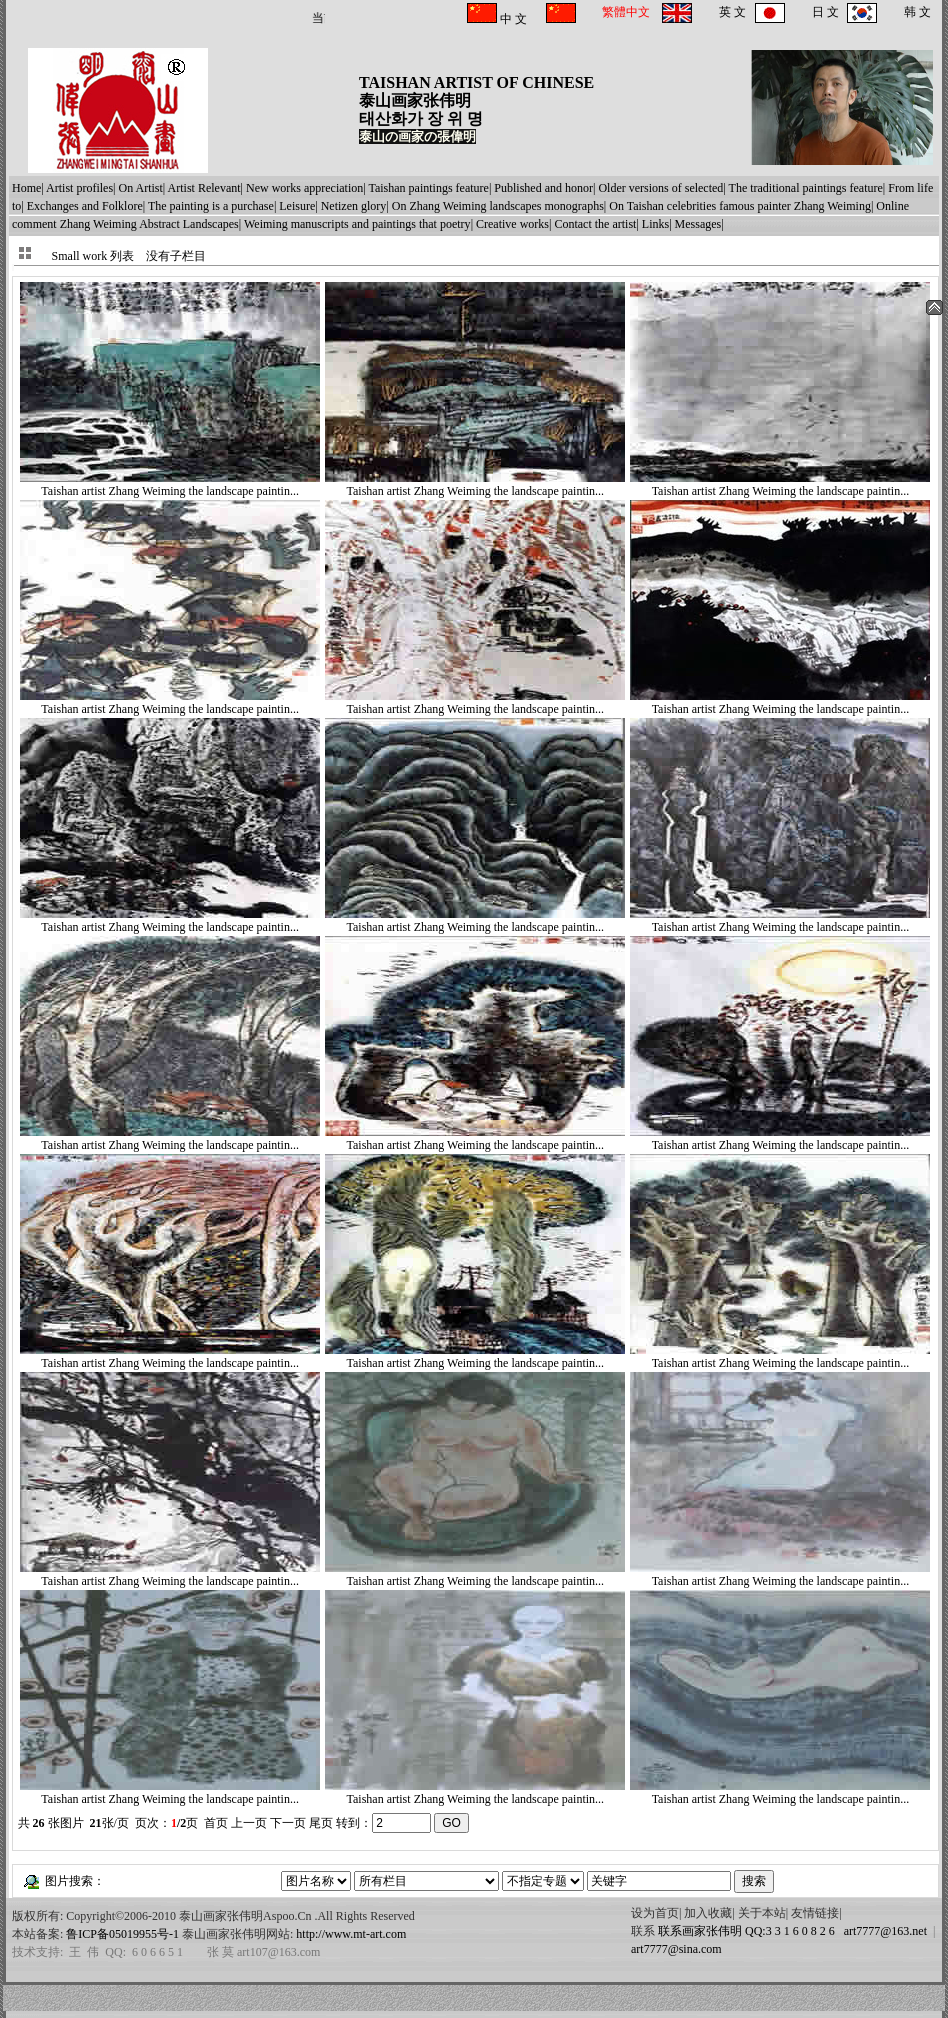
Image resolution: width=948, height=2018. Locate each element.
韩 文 (917, 12)
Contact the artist (595, 224)
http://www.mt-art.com (351, 1934)
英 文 (732, 12)
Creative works (512, 224)
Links (655, 224)
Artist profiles (79, 188)
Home (26, 188)
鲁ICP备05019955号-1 (122, 1934)
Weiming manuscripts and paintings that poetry (357, 224)
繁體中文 (626, 12)
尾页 (321, 1823)
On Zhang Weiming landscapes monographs (498, 206)
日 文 (825, 12)
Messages (698, 224)
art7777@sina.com (676, 1949)
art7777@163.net (882, 1931)
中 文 (512, 19)
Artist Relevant (204, 188)
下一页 (288, 1823)
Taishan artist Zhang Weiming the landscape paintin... (170, 484)
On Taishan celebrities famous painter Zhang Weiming (740, 206)
